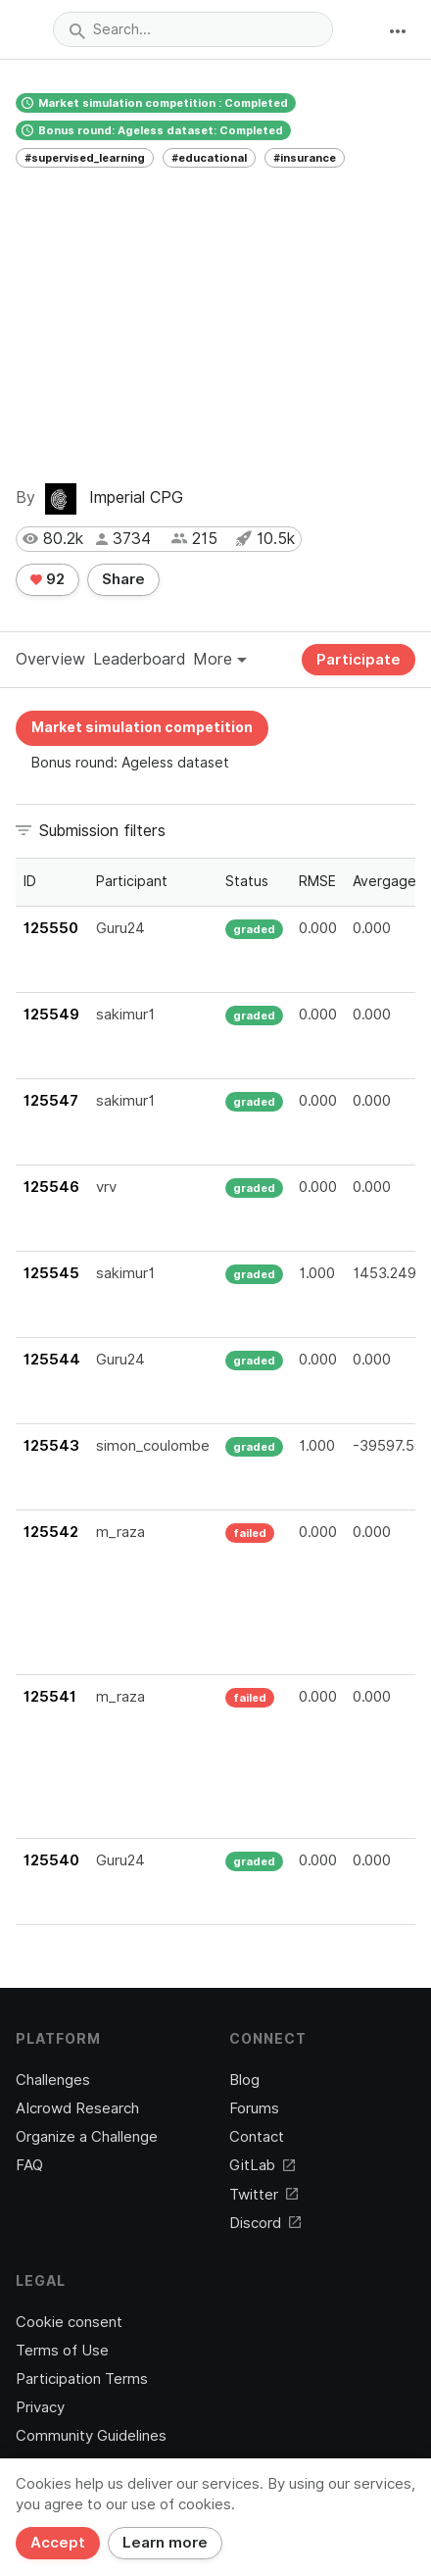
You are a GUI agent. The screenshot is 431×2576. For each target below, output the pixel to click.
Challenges (53, 2080)
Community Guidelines (91, 2436)
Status (246, 881)
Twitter (263, 2195)
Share (123, 579)
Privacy (40, 2407)
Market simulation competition (142, 727)
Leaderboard (139, 659)
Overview (50, 659)
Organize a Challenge (87, 2137)
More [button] (220, 659)
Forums (254, 2108)
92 (47, 579)
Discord (265, 2223)
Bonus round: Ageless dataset (130, 762)
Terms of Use (62, 2350)
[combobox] (193, 29)
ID (30, 881)
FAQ (29, 2165)
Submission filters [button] (102, 830)
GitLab (262, 2165)
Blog (244, 2080)
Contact (256, 2137)
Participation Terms (82, 2379)
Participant (132, 881)
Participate (358, 660)
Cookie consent (69, 2322)
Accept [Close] (57, 2542)
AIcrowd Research (77, 2108)
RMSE (317, 881)
